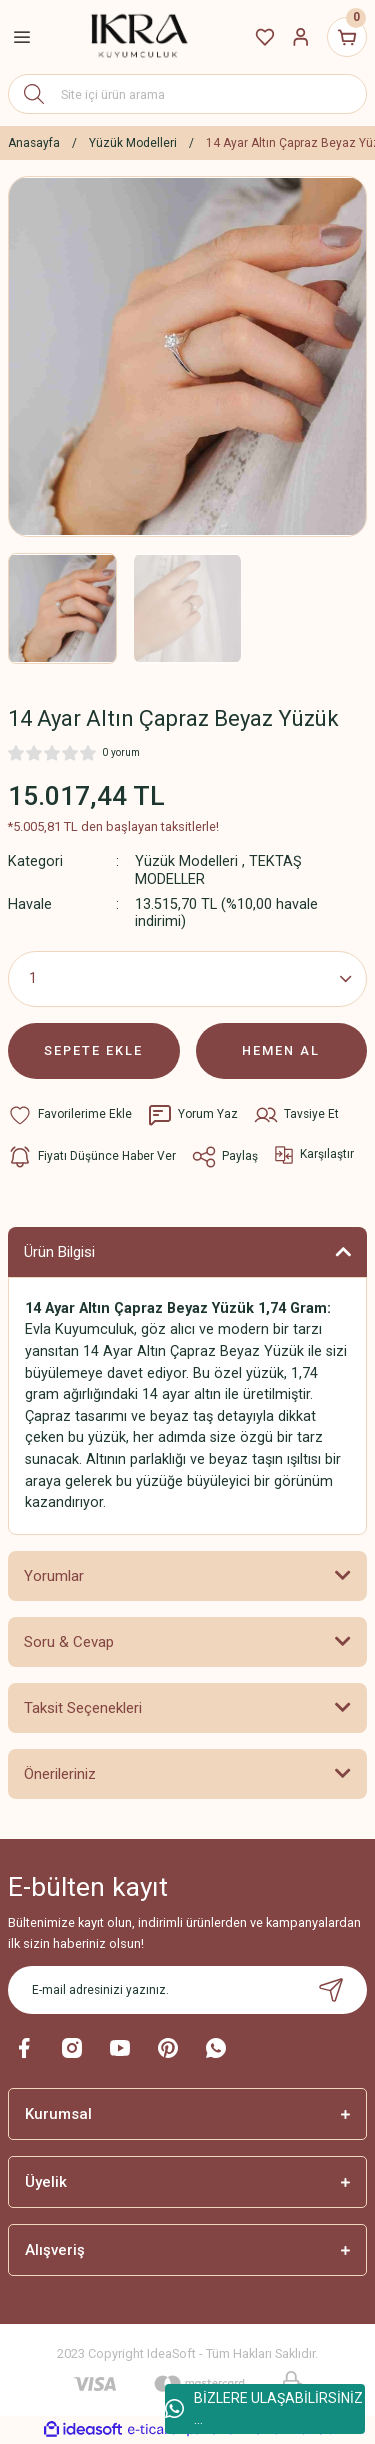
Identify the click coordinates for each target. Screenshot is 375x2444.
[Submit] (331, 1990)
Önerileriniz (60, 1774)
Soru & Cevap (69, 1642)
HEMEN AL (281, 1050)
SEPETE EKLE (93, 1050)
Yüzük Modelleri (186, 861)
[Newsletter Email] (187, 1990)
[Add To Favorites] (70, 1115)
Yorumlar (54, 1576)
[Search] (187, 94)
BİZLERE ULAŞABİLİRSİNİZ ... (264, 2408)
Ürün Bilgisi (59, 1252)
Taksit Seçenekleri (83, 1708)
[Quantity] (187, 979)
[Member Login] (301, 37)
